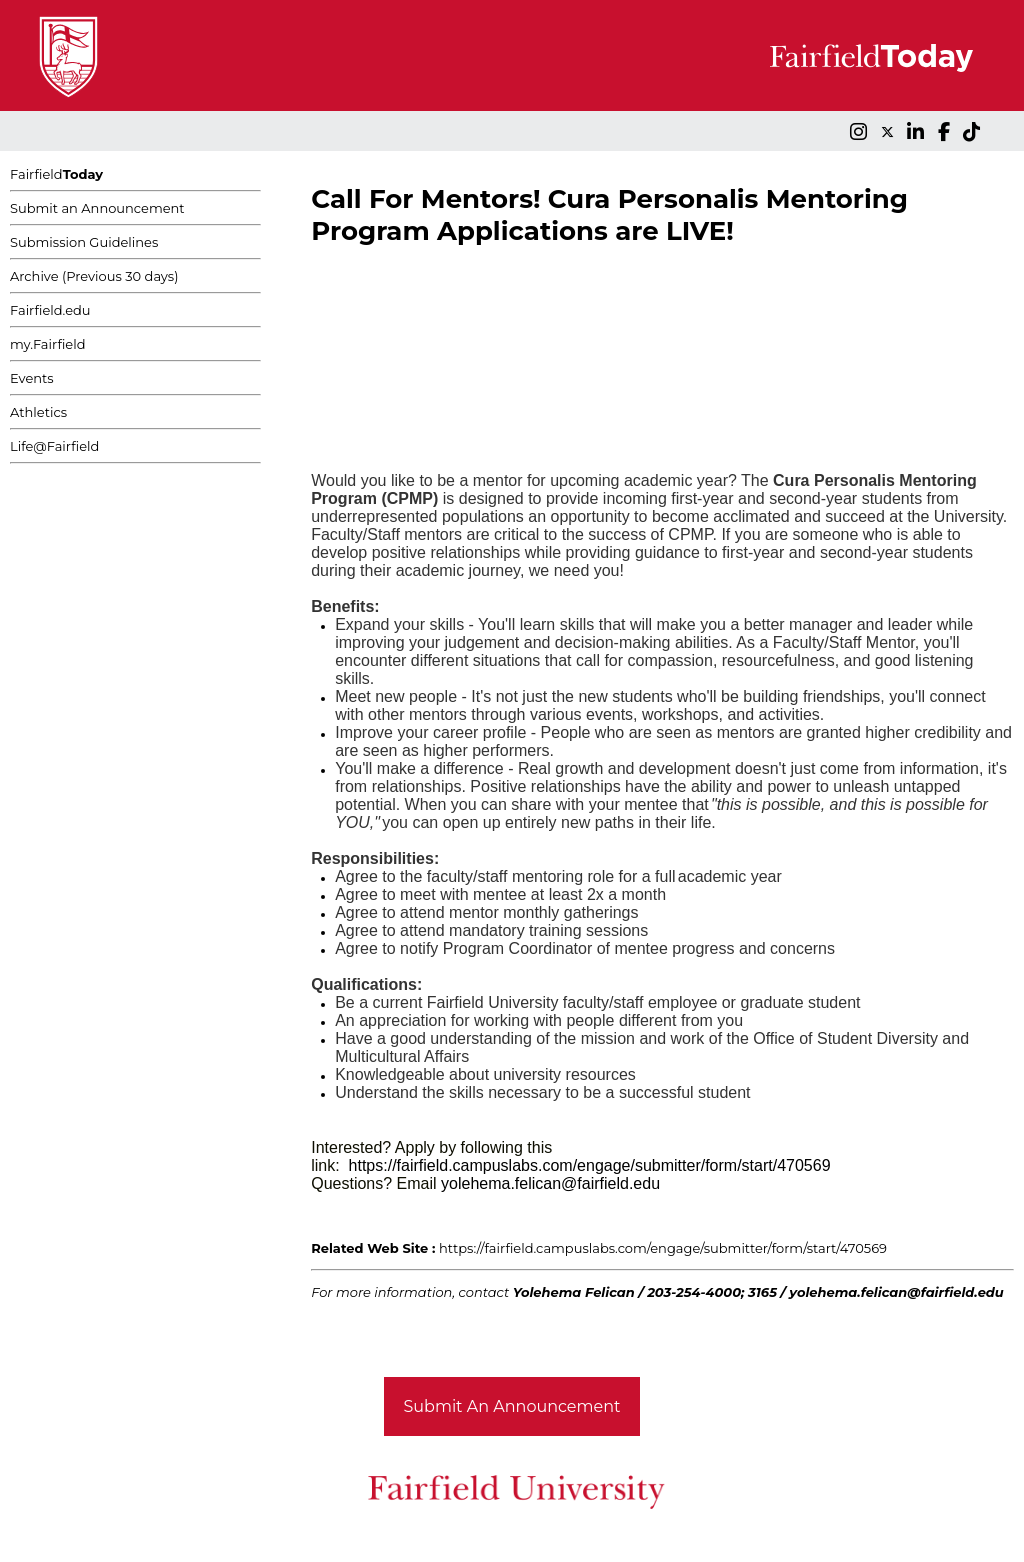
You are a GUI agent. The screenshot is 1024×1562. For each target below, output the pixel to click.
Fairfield (56, 174)
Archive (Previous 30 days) (94, 276)
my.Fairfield (48, 344)
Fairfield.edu (50, 310)
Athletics (38, 412)
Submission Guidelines (84, 242)
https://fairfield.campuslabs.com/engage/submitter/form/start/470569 (663, 1248)
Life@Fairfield (54, 446)
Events (32, 378)
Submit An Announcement (512, 1406)
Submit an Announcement (97, 208)
